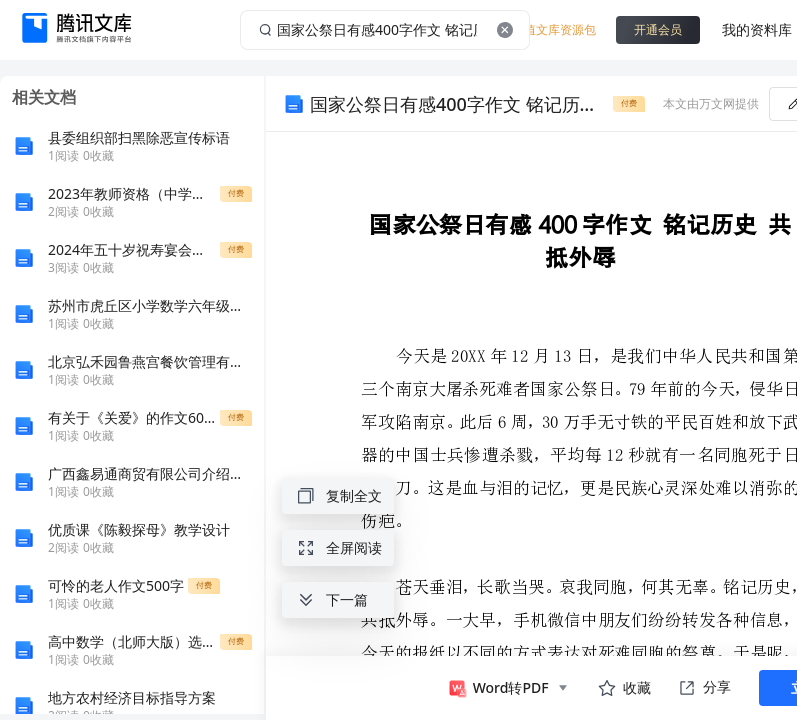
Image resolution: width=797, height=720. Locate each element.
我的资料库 (757, 29)
